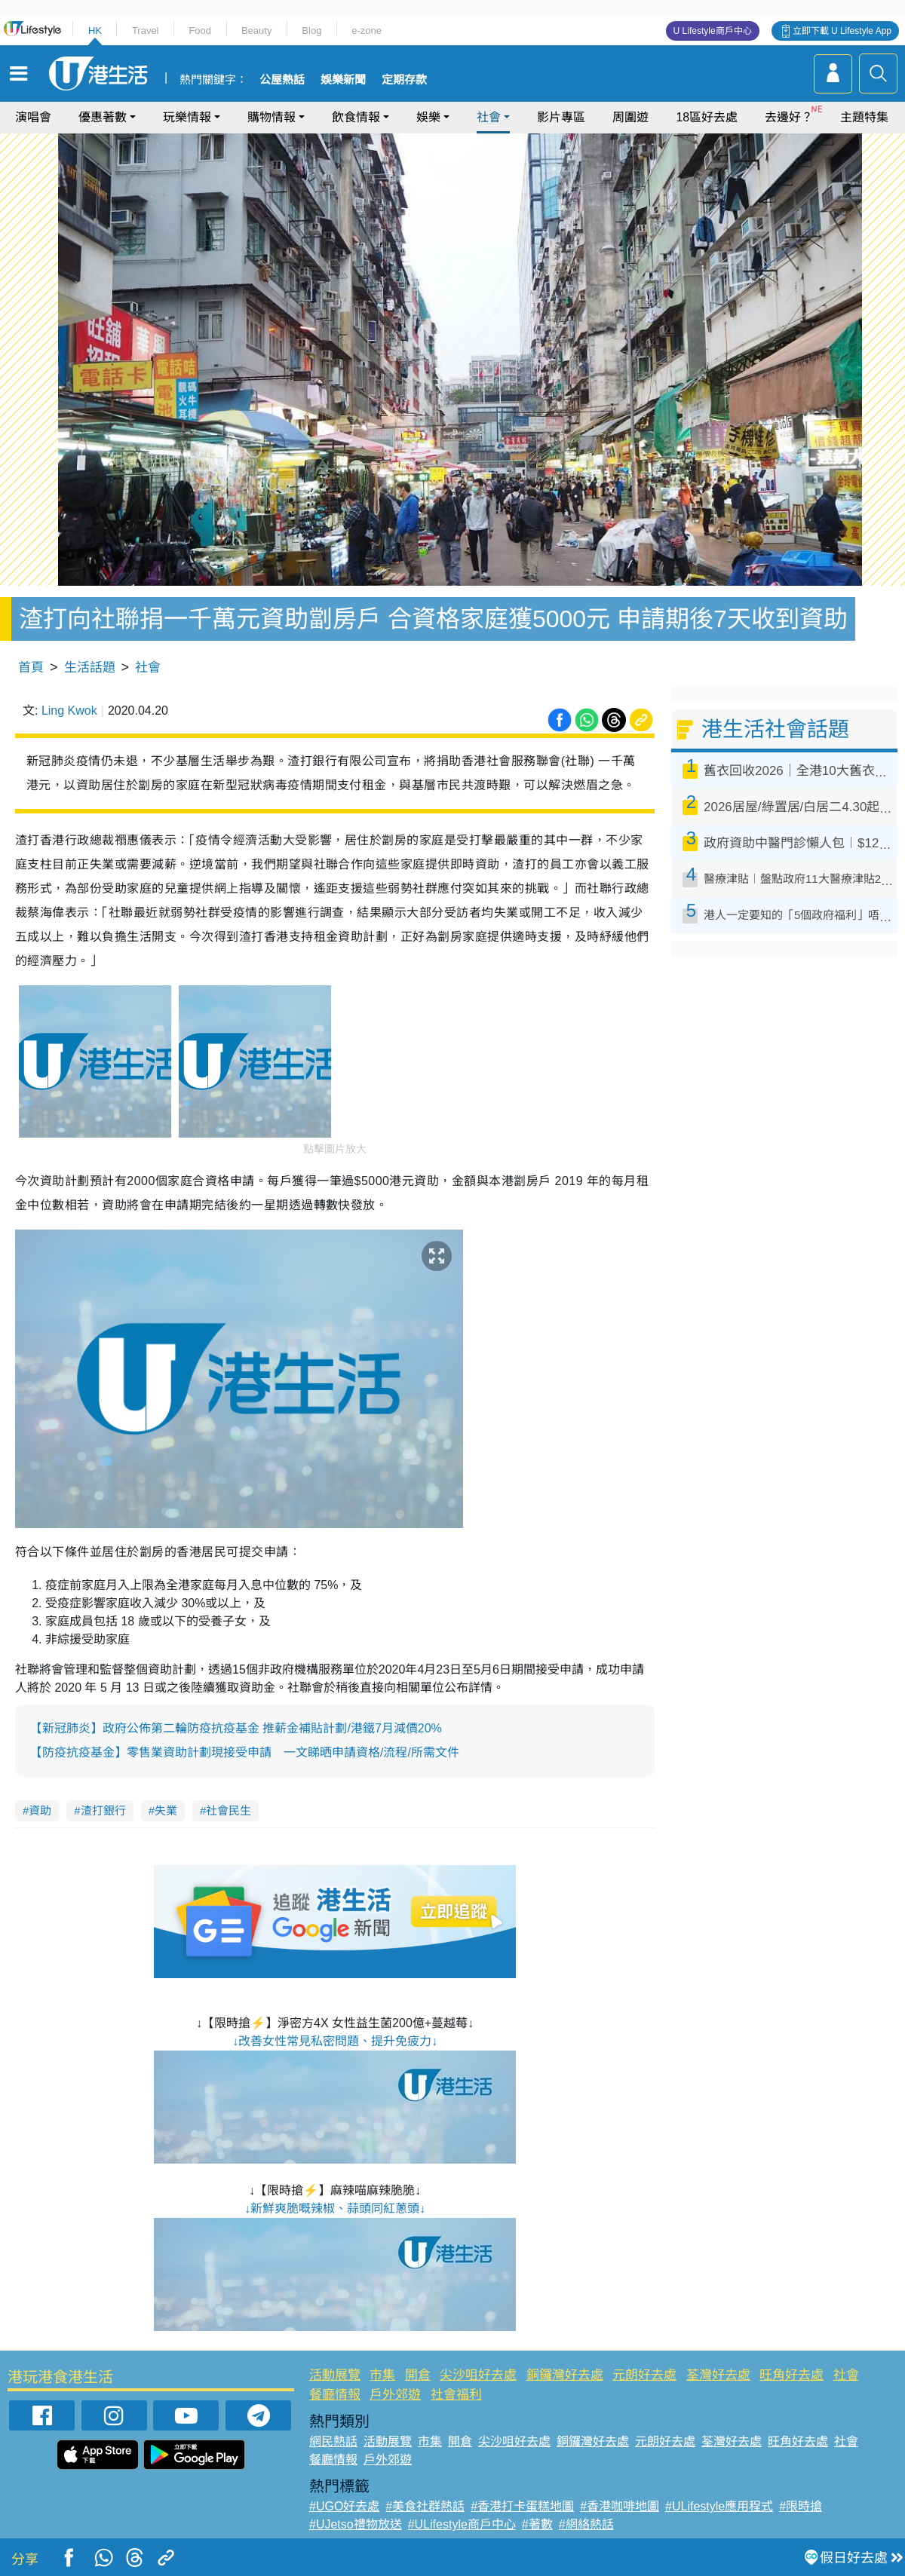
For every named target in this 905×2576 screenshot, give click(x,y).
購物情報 (271, 117)
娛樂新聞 (343, 80)
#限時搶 (800, 2506)
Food (200, 30)
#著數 (537, 2524)
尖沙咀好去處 (478, 2375)
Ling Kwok (69, 710)
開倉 (418, 2375)
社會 (489, 117)
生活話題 (89, 667)
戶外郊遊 (395, 2395)
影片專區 (561, 117)
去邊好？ (789, 117)
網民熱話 (333, 2441)
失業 (166, 1810)
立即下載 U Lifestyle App (842, 31)
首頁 (31, 667)
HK (95, 30)
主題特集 (864, 117)
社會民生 (228, 1810)
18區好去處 (707, 117)
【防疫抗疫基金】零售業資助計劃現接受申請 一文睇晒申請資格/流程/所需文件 (244, 1752)
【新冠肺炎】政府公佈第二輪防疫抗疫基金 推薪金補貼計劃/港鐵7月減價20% (236, 1728)
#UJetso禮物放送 (355, 2524)
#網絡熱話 (586, 2524)
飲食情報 (356, 117)
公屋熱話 (282, 80)
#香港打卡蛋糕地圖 (522, 2506)
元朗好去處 (644, 2375)
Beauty (256, 30)
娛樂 (428, 117)
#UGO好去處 (344, 2506)
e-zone (366, 30)
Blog (311, 30)
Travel (145, 30)
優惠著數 (102, 117)
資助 (40, 1810)
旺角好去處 (791, 2375)
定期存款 (404, 80)
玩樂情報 (187, 117)
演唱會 (33, 117)
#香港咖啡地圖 (619, 2506)
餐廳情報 (334, 2395)
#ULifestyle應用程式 (719, 2506)
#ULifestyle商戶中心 (462, 2524)
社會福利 (456, 2395)
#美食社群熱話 (425, 2506)
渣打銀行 (103, 1810)
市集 (382, 2375)
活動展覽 (334, 2375)
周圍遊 (630, 117)
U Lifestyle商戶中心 (712, 31)
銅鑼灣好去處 (564, 2375)
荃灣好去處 (718, 2375)
